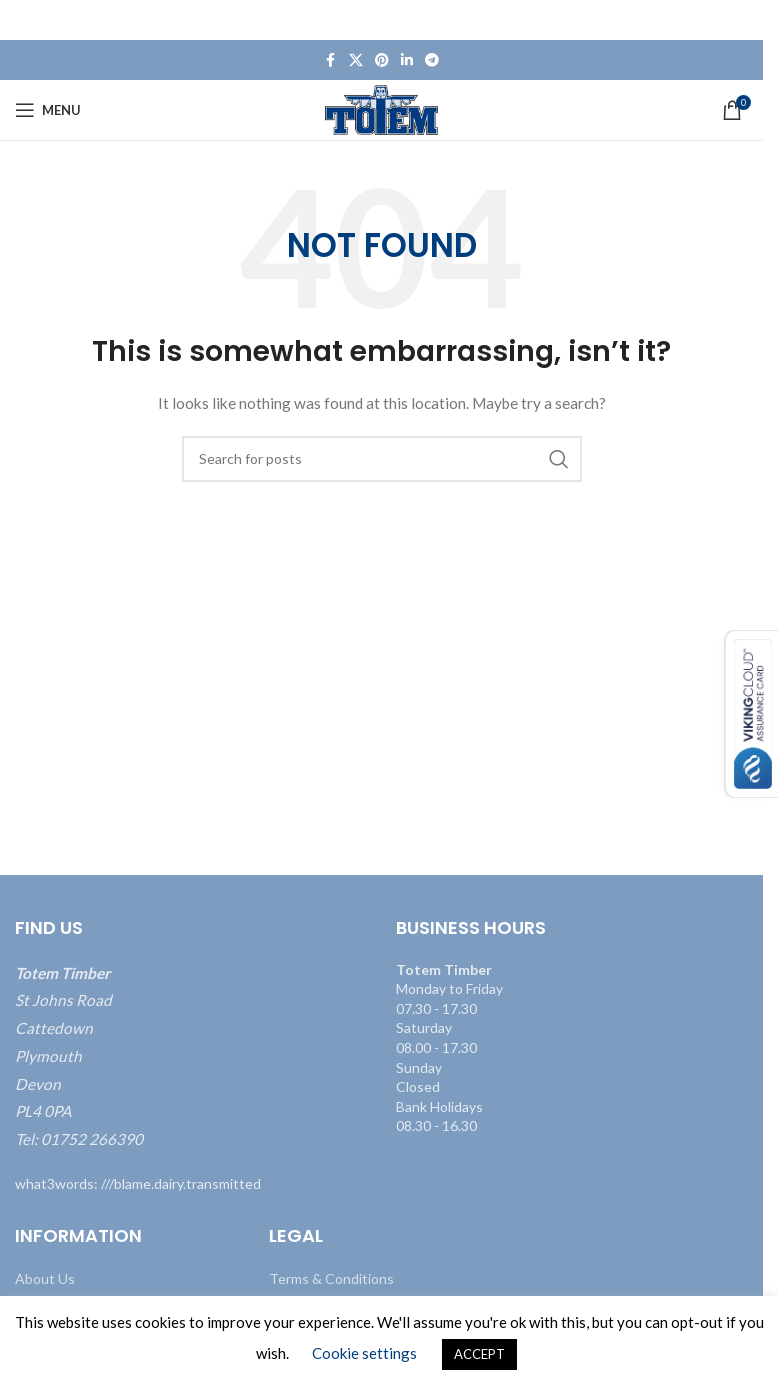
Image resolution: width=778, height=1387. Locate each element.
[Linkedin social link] (407, 60)
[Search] (382, 459)
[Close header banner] (738, 20)
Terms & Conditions (331, 1278)
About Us (45, 1278)
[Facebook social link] (331, 60)
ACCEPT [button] (479, 1354)
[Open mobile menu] (48, 110)
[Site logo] (381, 108)
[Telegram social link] (432, 60)
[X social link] (356, 60)
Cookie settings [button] (364, 1353)
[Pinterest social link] (382, 60)
